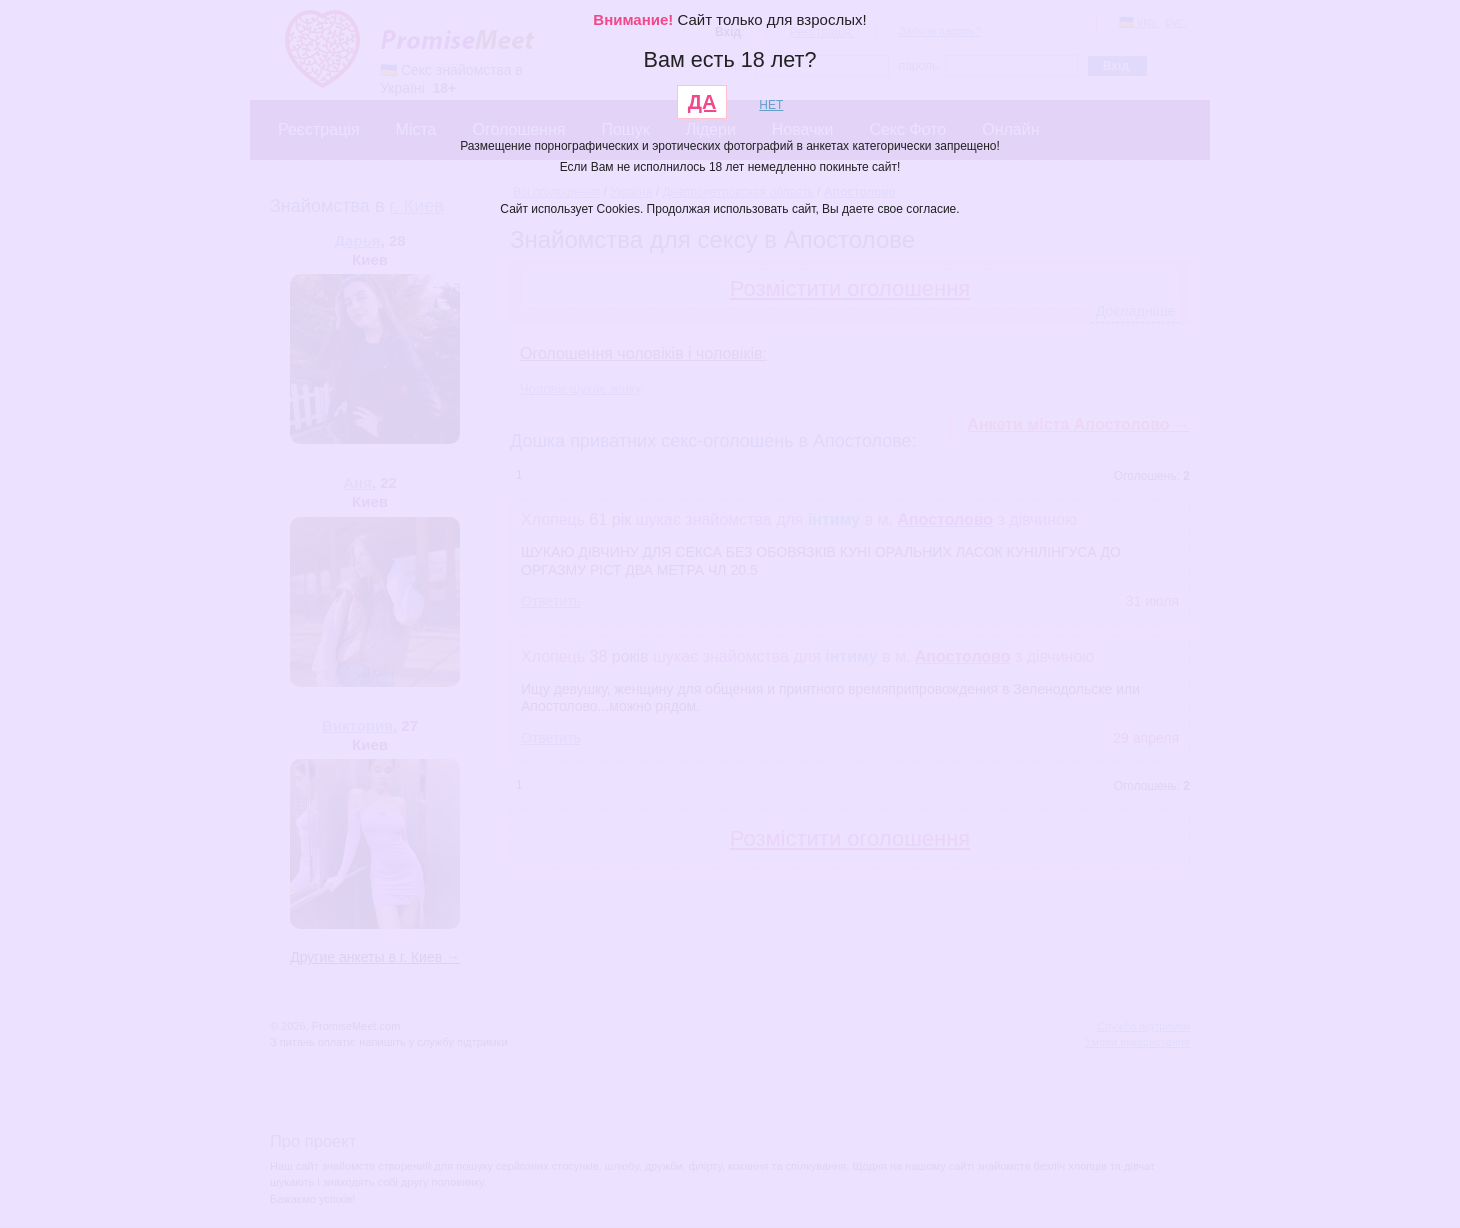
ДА (702, 102)
